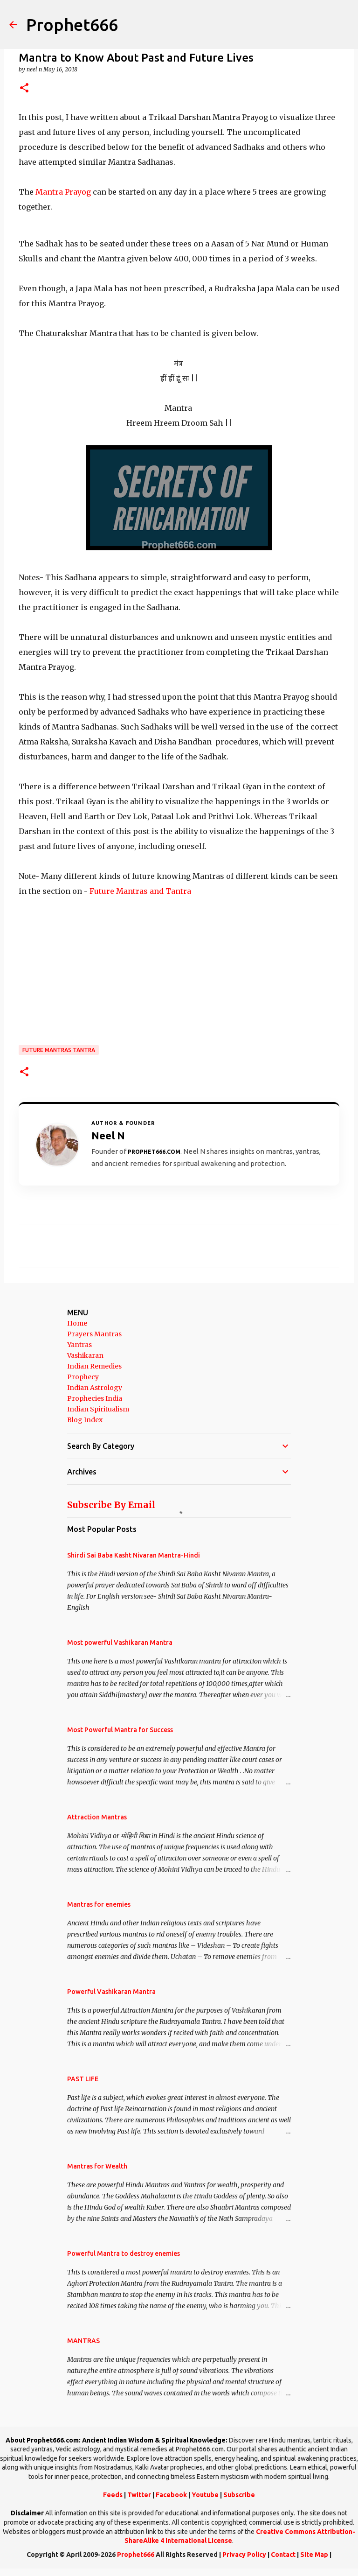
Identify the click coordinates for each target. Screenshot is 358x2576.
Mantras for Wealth (97, 2166)
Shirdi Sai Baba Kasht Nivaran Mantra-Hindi (133, 1555)
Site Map (314, 2554)
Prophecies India (94, 1398)
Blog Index (85, 1420)
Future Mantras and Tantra (139, 891)
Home (77, 1323)
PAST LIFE (82, 2079)
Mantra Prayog (62, 192)
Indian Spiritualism (98, 1409)
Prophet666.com (154, 1152)
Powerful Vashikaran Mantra (111, 1991)
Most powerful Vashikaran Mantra (119, 1642)
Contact (283, 2554)
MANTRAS (83, 2340)
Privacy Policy (244, 2554)
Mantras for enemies (99, 1904)
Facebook (171, 2495)
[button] (24, 88)
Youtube (205, 2495)
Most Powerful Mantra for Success (120, 1730)
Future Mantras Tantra (58, 1050)
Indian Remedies (94, 1366)
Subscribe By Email (111, 1504)
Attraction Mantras (97, 1817)
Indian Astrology (94, 1387)
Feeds (113, 2495)
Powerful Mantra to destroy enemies (123, 2253)
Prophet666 (72, 24)
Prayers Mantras (94, 1334)
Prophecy (83, 1377)
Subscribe (239, 2495)
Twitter (139, 2495)
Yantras (79, 1345)
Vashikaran (85, 1355)
